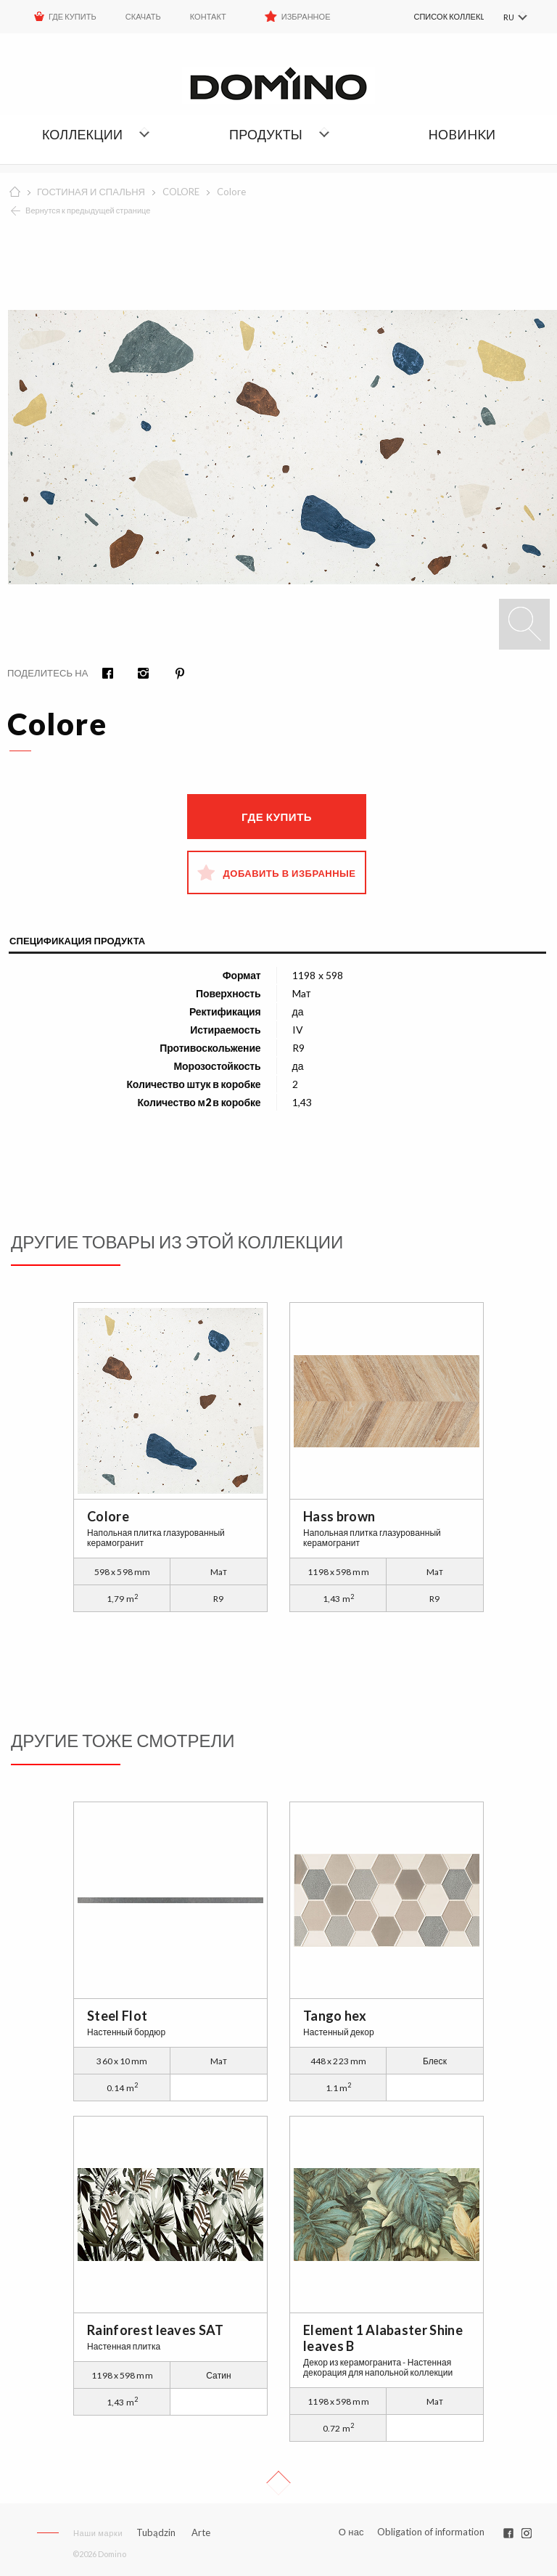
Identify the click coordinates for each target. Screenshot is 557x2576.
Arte (200, 2533)
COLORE (180, 191)
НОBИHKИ (462, 134)
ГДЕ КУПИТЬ (72, 16)
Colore (231, 191)
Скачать (143, 16)
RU (508, 17)
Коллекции (82, 134)
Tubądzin (156, 2532)
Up (278, 2483)
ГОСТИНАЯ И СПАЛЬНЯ (91, 191)
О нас (351, 2532)
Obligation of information (430, 2532)
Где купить (277, 816)
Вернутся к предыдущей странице (88, 210)
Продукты (265, 134)
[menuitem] (433, 16)
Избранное (306, 16)
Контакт (208, 16)
